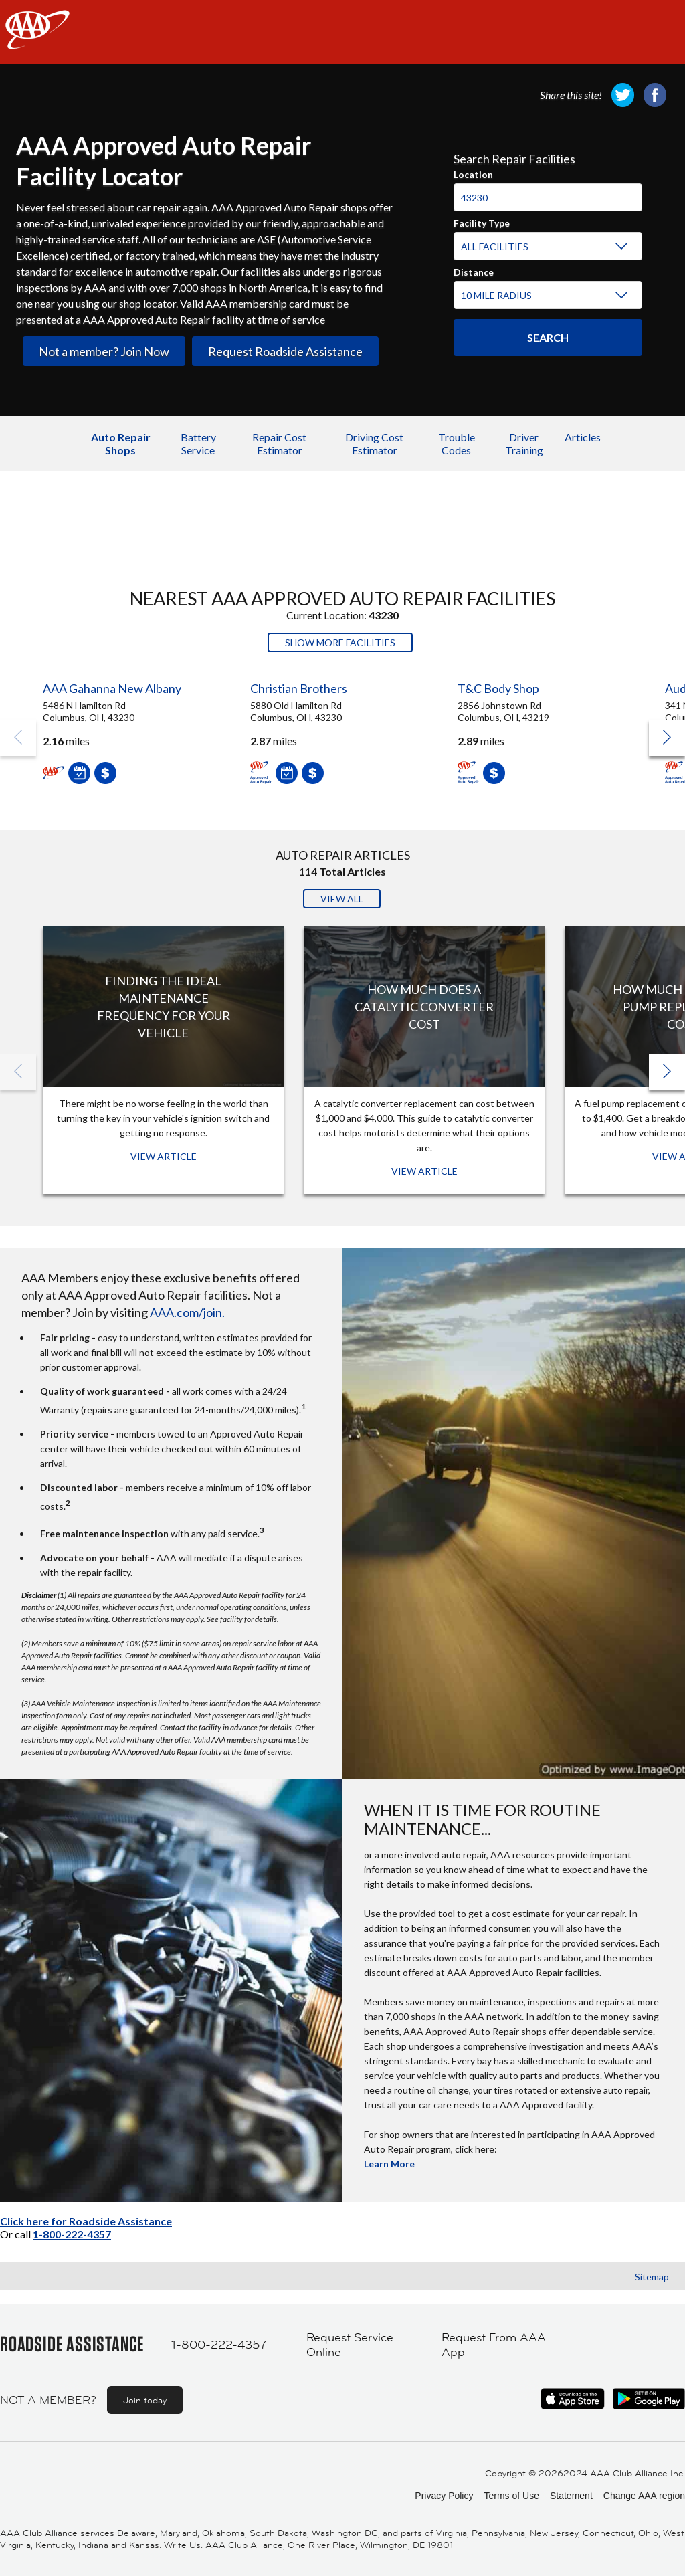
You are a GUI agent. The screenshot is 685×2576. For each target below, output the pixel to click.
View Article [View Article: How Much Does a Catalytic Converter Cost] (424, 1171)
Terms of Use (511, 2495)
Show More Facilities (340, 642)
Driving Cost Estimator (374, 443)
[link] (622, 95)
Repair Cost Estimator (279, 443)
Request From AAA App (494, 2345)
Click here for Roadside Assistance (86, 2221)
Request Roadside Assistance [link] (285, 351)
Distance (474, 270)
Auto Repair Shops (121, 443)
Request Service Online (349, 2345)
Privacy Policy (444, 2495)
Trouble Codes (456, 443)
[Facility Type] (545, 247)
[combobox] (548, 191)
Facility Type (482, 221)
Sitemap (652, 2276)
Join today (145, 2400)
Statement (571, 2495)
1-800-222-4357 (72, 2233)
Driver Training (524, 443)
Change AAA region (644, 2495)
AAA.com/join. (187, 1312)
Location (473, 173)
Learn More (389, 2163)
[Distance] (545, 296)
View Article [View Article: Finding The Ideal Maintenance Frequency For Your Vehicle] (163, 1156)
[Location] (548, 197)
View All (341, 898)
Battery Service (198, 443)
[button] (667, 738)
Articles (583, 437)
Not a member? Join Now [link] (104, 351)
